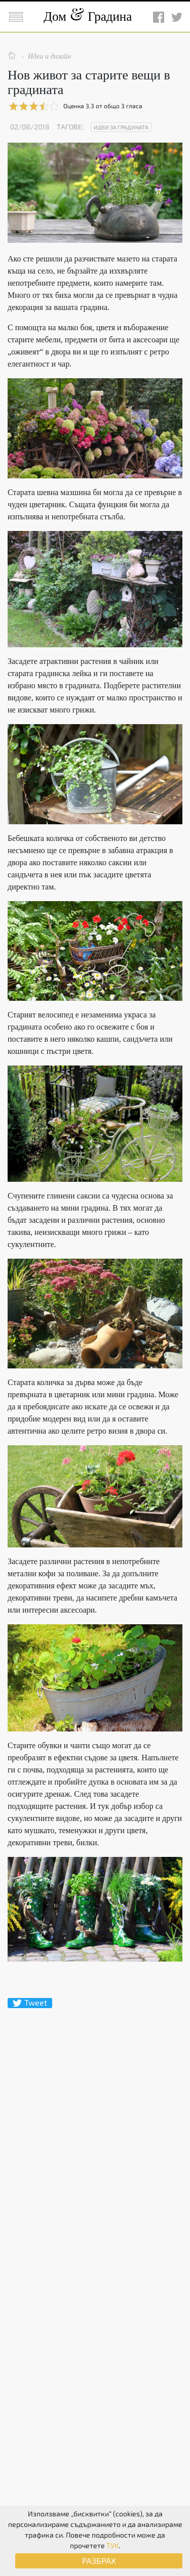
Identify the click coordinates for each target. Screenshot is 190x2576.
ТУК (112, 2545)
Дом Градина (88, 16)
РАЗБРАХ (99, 2560)
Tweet (30, 2003)
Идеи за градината (121, 127)
